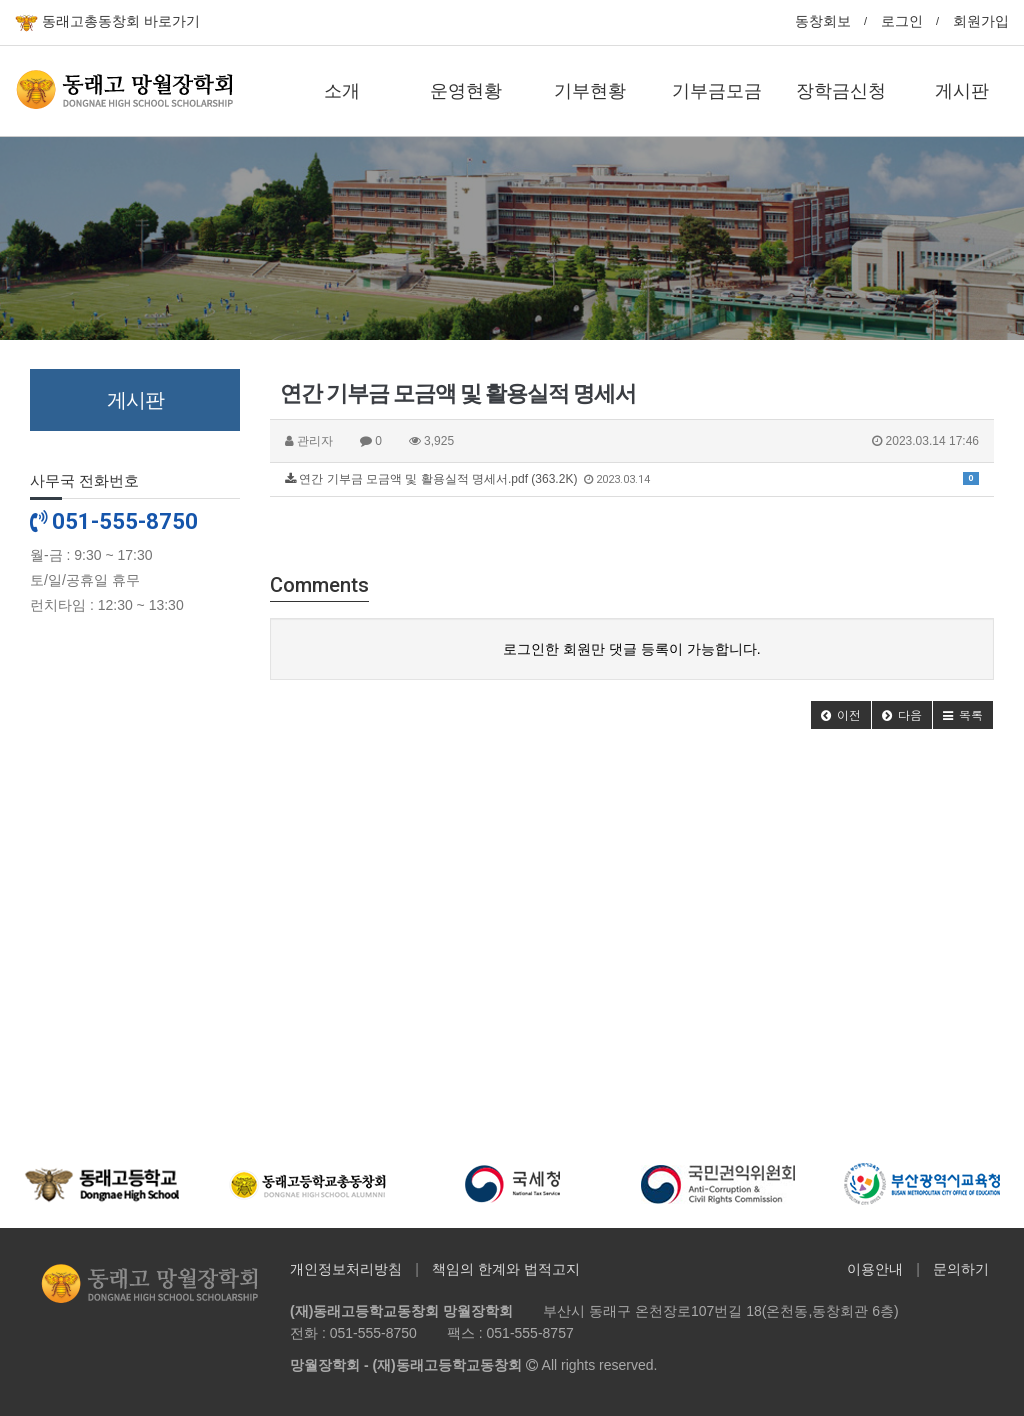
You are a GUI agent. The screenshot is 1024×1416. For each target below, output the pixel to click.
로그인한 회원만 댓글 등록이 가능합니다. (631, 649)
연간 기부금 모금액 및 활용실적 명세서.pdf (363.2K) (632, 479)
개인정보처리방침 (346, 1269)
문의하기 (961, 1269)
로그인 (902, 21)
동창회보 (823, 21)
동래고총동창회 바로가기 (107, 22)
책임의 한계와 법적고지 (506, 1269)
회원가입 (981, 21)
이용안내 (875, 1269)
